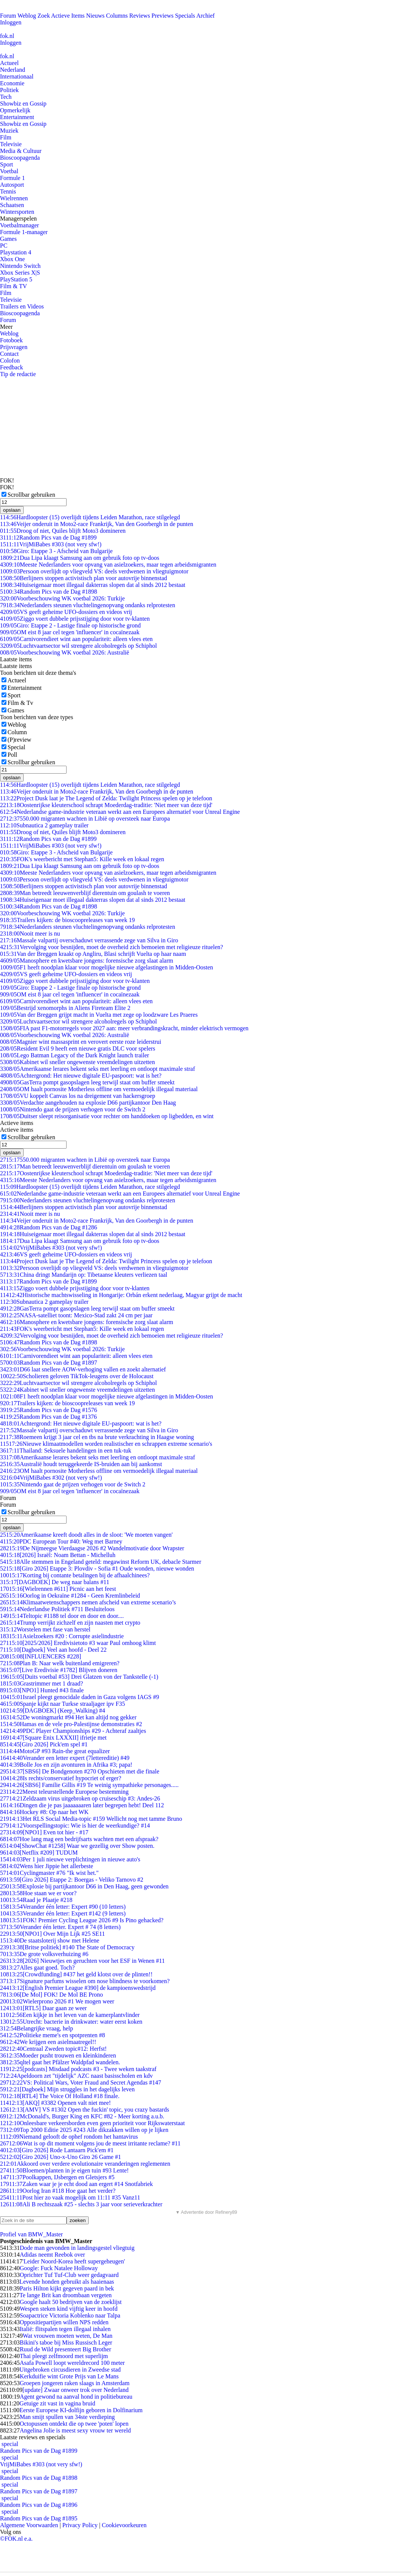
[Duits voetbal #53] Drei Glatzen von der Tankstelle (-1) (79, 1676)
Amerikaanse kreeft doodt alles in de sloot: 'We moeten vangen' (86, 1534)
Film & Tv (20, 703)
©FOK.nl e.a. (16, 2538)
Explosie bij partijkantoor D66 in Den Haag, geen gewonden (84, 1886)
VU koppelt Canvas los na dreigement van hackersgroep (77, 1096)
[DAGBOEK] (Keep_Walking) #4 (52, 1710)
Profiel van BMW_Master (31, 2234)
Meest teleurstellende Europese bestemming (64, 1791)
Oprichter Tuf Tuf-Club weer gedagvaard (69, 2275)
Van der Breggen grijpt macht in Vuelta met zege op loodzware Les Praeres (99, 1014)
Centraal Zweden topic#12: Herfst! (53, 2048)
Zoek (44, 15)
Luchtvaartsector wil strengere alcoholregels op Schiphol (78, 645)
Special (16, 747)
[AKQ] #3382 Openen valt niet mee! (55, 2103)
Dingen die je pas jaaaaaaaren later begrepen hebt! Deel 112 (82, 1805)
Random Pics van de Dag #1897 (48, 1362)
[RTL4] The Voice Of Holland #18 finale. (60, 2096)
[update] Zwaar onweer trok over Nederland (76, 2390)
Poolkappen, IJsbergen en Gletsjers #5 (57, 2177)
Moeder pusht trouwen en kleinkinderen (58, 2055)
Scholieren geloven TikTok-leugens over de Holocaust (76, 1376)
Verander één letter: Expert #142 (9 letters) (63, 1913)
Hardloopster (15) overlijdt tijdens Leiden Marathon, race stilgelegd (90, 517)
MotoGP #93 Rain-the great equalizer (55, 1751)
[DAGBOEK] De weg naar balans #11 (54, 1582)
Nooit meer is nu (30, 933)
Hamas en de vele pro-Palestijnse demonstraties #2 (71, 1724)
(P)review (19, 739)
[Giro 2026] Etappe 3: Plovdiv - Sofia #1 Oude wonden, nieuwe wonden (97, 1568)
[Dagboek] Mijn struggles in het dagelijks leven (67, 2089)
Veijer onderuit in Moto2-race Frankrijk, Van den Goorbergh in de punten (96, 524)
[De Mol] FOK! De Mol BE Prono (51, 1994)
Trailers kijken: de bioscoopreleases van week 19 (67, 920)
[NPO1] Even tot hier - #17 (44, 1832)
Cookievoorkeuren (124, 2525)
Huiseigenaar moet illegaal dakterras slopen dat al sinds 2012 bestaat (92, 585)
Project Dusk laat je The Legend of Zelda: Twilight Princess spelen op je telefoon (106, 798)
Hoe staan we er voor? (38, 1893)
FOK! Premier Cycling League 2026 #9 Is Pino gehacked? (82, 1920)
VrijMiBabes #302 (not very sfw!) (51, 1477)
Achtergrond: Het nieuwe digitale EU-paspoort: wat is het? (80, 1075)
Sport (6, 164)
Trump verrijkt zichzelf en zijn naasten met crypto (70, 1622)
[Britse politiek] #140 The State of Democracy (67, 1947)
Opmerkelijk (15, 110)
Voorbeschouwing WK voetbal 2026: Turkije (62, 598)
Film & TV (13, 286)
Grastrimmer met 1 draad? (41, 1683)
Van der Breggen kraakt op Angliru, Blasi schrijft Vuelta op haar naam (93, 954)
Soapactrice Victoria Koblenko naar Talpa (70, 2315)
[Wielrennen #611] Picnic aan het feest (58, 1589)
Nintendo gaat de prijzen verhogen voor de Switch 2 (73, 1109)
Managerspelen (18, 218)
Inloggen (10, 22)
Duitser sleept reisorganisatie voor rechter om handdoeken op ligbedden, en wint (107, 1116)
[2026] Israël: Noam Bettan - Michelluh (57, 1555)
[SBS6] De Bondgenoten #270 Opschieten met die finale (79, 1771)
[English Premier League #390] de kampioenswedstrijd (78, 1988)
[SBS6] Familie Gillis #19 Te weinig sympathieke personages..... (89, 1785)
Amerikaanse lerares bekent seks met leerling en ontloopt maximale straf (97, 1069)
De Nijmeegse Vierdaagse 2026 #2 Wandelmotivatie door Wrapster (92, 1548)
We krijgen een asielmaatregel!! (48, 2042)
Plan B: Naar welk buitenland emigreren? (60, 1663)
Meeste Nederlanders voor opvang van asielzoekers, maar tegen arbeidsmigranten (108, 564)
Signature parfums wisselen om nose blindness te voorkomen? (85, 1981)
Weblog (26, 15)
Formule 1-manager (24, 232)
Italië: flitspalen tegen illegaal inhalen (65, 2329)
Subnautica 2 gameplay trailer (44, 825)
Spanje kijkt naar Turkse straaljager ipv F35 (62, 1704)
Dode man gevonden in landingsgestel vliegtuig (77, 2248)
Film (5, 137)
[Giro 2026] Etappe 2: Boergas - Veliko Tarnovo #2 (71, 1879)
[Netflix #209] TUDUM (39, 1852)
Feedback (11, 367)
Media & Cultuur (20, 151)
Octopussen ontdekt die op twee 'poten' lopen (74, 2423)
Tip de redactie (18, 374)
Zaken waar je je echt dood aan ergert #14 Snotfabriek (76, 2184)
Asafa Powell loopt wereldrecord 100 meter (72, 2363)
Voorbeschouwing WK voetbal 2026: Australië (64, 652)
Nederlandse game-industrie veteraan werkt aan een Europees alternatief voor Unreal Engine (120, 812)
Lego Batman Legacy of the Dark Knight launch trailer (74, 1055)
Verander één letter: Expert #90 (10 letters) (63, 1906)
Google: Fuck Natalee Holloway (59, 2268)
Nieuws (95, 15)
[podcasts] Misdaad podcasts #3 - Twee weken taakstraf (78, 2069)
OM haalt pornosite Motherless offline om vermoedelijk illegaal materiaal (99, 1089)
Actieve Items (68, 15)
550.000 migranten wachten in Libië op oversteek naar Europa (85, 818)
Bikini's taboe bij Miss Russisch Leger (66, 2342)
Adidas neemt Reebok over (52, 2254)
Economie (12, 83)
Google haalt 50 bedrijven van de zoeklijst (70, 2302)
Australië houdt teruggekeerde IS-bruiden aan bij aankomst (81, 1464)
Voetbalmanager (19, 225)
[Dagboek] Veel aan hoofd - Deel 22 (53, 1649)
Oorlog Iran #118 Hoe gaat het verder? (57, 2190)
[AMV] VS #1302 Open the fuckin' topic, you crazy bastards (84, 2109)
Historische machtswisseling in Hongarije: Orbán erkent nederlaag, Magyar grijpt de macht (121, 1295)
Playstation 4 (15, 252)
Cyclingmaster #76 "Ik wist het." (49, 1873)
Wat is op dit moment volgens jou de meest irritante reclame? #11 (90, 2143)
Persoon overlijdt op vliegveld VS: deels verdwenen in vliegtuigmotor (94, 571)
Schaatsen (12, 205)
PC (4, 245)
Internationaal (16, 76)
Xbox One (12, 259)
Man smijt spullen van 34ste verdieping (67, 2417)
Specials (185, 15)
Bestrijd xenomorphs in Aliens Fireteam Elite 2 (65, 1008)
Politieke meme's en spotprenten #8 (52, 2035)
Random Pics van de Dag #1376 (48, 1416)
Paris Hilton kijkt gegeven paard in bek (67, 2288)
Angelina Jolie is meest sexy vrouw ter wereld (75, 2430)
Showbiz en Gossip (23, 103)
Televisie (11, 144)
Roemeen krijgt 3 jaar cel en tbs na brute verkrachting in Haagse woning (97, 1437)
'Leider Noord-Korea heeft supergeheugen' (74, 2261)
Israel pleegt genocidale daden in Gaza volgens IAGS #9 (79, 1697)
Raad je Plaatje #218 (36, 1900)
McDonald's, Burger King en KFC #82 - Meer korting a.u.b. (82, 2116)
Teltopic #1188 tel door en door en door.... (62, 1616)
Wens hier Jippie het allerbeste (46, 1866)
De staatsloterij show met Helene (49, 1940)
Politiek (9, 90)
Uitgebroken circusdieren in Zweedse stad (70, 2369)
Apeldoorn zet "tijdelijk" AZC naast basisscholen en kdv (76, 2076)
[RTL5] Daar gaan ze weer (43, 2008)
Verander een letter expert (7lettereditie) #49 (64, 1758)
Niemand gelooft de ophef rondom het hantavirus (69, 2136)
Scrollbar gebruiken (31, 494)
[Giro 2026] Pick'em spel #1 (44, 1744)
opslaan (12, 510)
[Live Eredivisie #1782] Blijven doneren (58, 1670)
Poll (12, 754)
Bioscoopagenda (20, 157)
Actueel (9, 63)
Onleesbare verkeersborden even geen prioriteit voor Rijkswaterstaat (92, 2123)
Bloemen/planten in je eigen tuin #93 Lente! (64, 2170)
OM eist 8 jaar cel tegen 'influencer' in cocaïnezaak (70, 632)
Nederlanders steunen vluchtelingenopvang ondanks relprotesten (87, 605)
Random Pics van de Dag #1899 (48, 537)
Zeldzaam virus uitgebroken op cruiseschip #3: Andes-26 (80, 1798)
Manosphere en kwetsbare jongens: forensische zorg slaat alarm (86, 960)
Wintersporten (17, 212)
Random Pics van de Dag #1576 (48, 1410)
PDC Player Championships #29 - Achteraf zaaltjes (73, 1731)
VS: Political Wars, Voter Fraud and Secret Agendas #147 (80, 2082)
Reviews (139, 15)
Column (17, 732)
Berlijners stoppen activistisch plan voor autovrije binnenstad (83, 578)
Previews (163, 15)
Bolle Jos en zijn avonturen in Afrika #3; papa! (66, 1764)
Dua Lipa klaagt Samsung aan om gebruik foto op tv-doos (79, 558)
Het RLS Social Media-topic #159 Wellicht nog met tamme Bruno (91, 1819)
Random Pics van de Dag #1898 (48, 591)
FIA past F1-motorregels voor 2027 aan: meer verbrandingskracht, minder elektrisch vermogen (124, 1028)
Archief (205, 15)
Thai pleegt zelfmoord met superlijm (64, 2356)
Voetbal (9, 171)
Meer (6, 327)
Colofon (10, 360)
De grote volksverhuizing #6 (44, 1954)
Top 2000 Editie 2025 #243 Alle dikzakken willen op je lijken (84, 2130)
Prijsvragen (13, 347)
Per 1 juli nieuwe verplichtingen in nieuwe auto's (70, 1859)
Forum (8, 15)
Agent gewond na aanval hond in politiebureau (76, 2396)
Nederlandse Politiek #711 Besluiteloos (57, 1609)
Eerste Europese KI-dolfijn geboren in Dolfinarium (81, 2410)
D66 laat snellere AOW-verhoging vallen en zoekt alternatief (83, 1369)
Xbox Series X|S (20, 272)
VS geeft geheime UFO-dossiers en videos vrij (66, 612)
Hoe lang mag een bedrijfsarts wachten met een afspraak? (79, 1839)
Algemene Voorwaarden (29, 2525)
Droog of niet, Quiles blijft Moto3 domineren (63, 531)
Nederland (12, 70)
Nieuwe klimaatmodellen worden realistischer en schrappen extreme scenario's (106, 1444)
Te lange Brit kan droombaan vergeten (66, 2295)
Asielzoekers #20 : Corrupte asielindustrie (62, 1636)
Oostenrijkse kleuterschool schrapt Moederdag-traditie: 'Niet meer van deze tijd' (106, 805)
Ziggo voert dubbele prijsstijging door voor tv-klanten (75, 618)
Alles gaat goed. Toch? (37, 1967)
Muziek (9, 130)
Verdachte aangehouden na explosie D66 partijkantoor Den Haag (88, 1102)
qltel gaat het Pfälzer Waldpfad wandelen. (60, 2062)
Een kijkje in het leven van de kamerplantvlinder (70, 2015)
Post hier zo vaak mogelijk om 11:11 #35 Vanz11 (70, 2197)
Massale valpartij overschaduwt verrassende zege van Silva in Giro (89, 940)
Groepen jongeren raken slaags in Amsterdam (74, 2383)
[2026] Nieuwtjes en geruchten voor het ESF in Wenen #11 (82, 1961)
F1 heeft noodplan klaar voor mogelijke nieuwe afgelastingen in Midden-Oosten (106, 967)
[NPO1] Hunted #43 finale (42, 1690)
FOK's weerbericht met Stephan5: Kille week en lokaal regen (82, 859)
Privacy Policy (80, 2525)
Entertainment (17, 117)
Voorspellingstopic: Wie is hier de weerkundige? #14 (75, 1825)
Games (8, 239)
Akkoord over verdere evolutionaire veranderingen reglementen (85, 2163)
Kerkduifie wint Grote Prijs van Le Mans (69, 2376)
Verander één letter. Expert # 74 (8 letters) (60, 1927)
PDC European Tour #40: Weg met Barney (61, 1541)
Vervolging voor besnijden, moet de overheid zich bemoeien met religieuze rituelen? (111, 947)
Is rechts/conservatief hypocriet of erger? (60, 1778)
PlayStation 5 (16, 279)
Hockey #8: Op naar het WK (44, 1812)
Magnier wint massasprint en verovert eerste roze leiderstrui (80, 1042)
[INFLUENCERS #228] (40, 1656)
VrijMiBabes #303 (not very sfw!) (51, 544)
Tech (6, 97)
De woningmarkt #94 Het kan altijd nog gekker (68, 1717)
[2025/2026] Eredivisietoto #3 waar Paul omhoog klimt (78, 1643)
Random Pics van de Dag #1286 (48, 1227)
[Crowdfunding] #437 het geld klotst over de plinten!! (76, 1974)
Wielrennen (14, 198)
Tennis (8, 191)
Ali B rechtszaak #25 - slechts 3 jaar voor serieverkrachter (81, 2204)
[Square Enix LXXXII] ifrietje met (53, 1737)
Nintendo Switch (20, 266)
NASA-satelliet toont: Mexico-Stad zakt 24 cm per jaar (76, 1315)
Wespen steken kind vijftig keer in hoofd (68, 2308)
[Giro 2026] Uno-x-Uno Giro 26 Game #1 (60, 2157)
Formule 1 (12, 178)
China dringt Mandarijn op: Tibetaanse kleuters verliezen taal (83, 1274)
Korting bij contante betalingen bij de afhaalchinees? (75, 1575)
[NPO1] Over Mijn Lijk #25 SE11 (52, 1933)
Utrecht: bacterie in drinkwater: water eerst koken (71, 2021)
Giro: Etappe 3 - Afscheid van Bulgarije (56, 551)
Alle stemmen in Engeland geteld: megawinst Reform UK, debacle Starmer (100, 1562)
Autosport (12, 184)
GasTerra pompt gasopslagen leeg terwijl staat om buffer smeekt (87, 1082)
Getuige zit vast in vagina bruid (57, 2403)
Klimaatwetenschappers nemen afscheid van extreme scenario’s (88, 1602)
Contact (9, 354)
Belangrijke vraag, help (36, 2028)
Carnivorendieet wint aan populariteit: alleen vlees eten (76, 639)
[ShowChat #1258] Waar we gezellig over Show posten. (77, 1846)
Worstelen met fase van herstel (45, 1629)
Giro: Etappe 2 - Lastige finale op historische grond (70, 625)
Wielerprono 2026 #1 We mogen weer (57, 2001)
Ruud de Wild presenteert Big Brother (65, 2349)
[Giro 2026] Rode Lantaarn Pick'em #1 (57, 2150)
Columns (117, 15)
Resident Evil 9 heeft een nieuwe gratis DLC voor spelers (77, 1048)
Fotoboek (11, 340)
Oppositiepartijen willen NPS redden (64, 2322)
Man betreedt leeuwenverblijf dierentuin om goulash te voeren (85, 893)
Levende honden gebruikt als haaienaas (67, 2281)
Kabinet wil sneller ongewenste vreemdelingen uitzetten (77, 1062)
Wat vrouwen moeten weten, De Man (67, 2336)
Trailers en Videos (22, 306)
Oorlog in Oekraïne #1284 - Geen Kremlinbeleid (70, 1595)
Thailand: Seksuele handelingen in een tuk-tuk (65, 1450)
